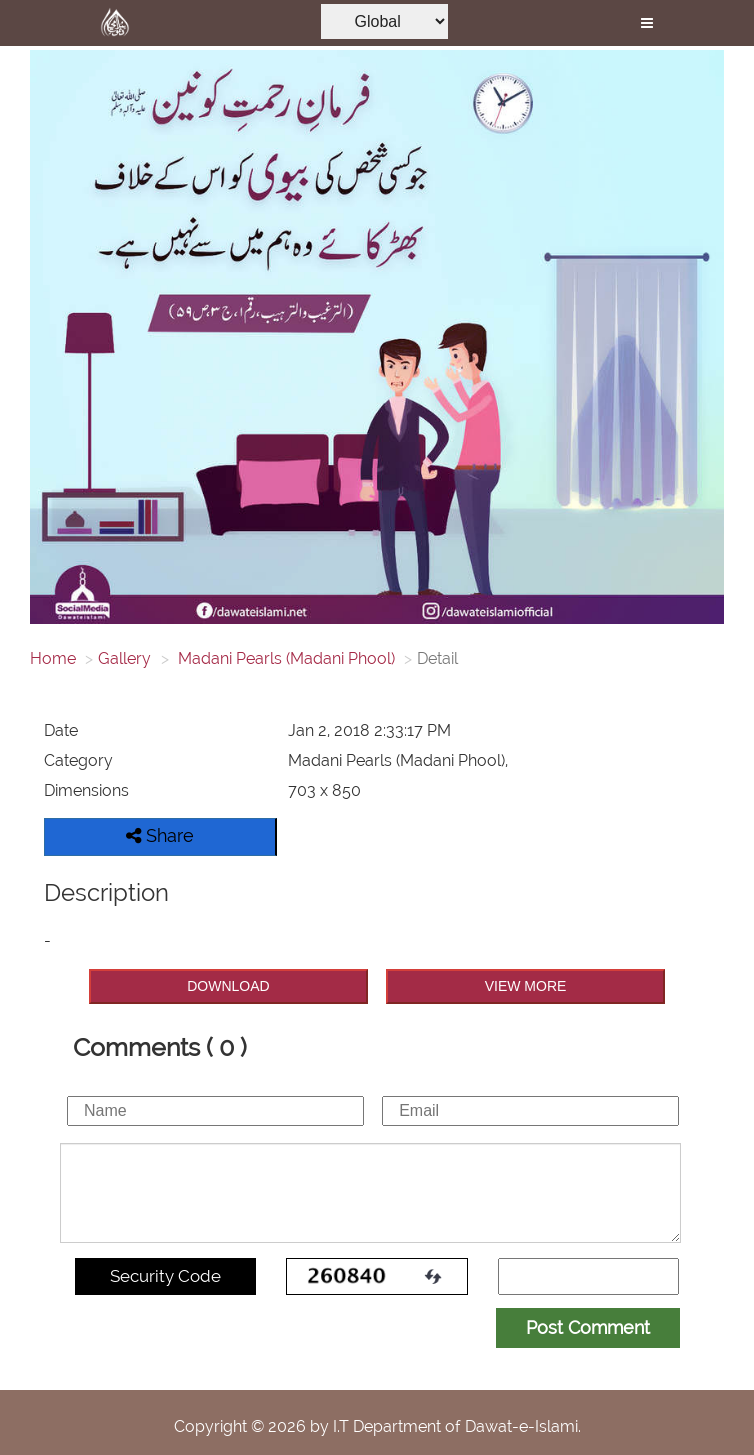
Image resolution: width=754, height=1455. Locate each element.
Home (53, 658)
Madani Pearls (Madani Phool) (284, 658)
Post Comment (588, 1327)
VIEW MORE (526, 986)
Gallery (124, 658)
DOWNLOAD (228, 986)
